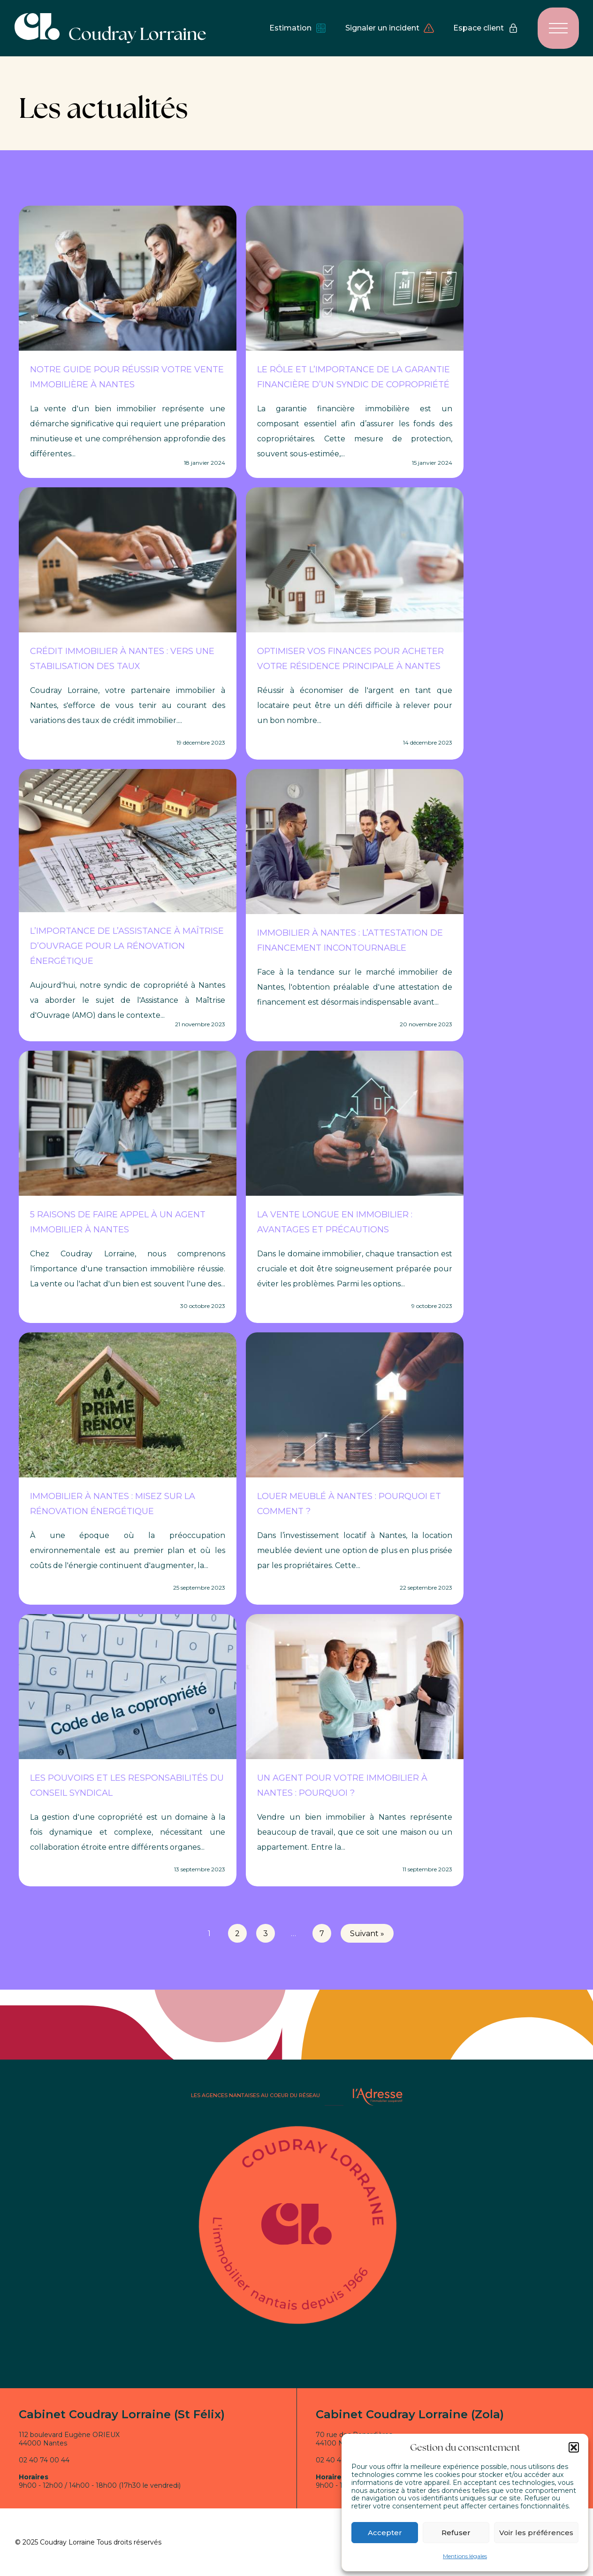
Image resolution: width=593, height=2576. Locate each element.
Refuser (456, 2532)
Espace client (486, 28)
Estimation (298, 28)
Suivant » (367, 1933)
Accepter (385, 2532)
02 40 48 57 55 (340, 2460)
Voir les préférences (536, 2532)
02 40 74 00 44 (44, 2460)
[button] (573, 2447)
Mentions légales (465, 2556)
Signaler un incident (389, 28)
